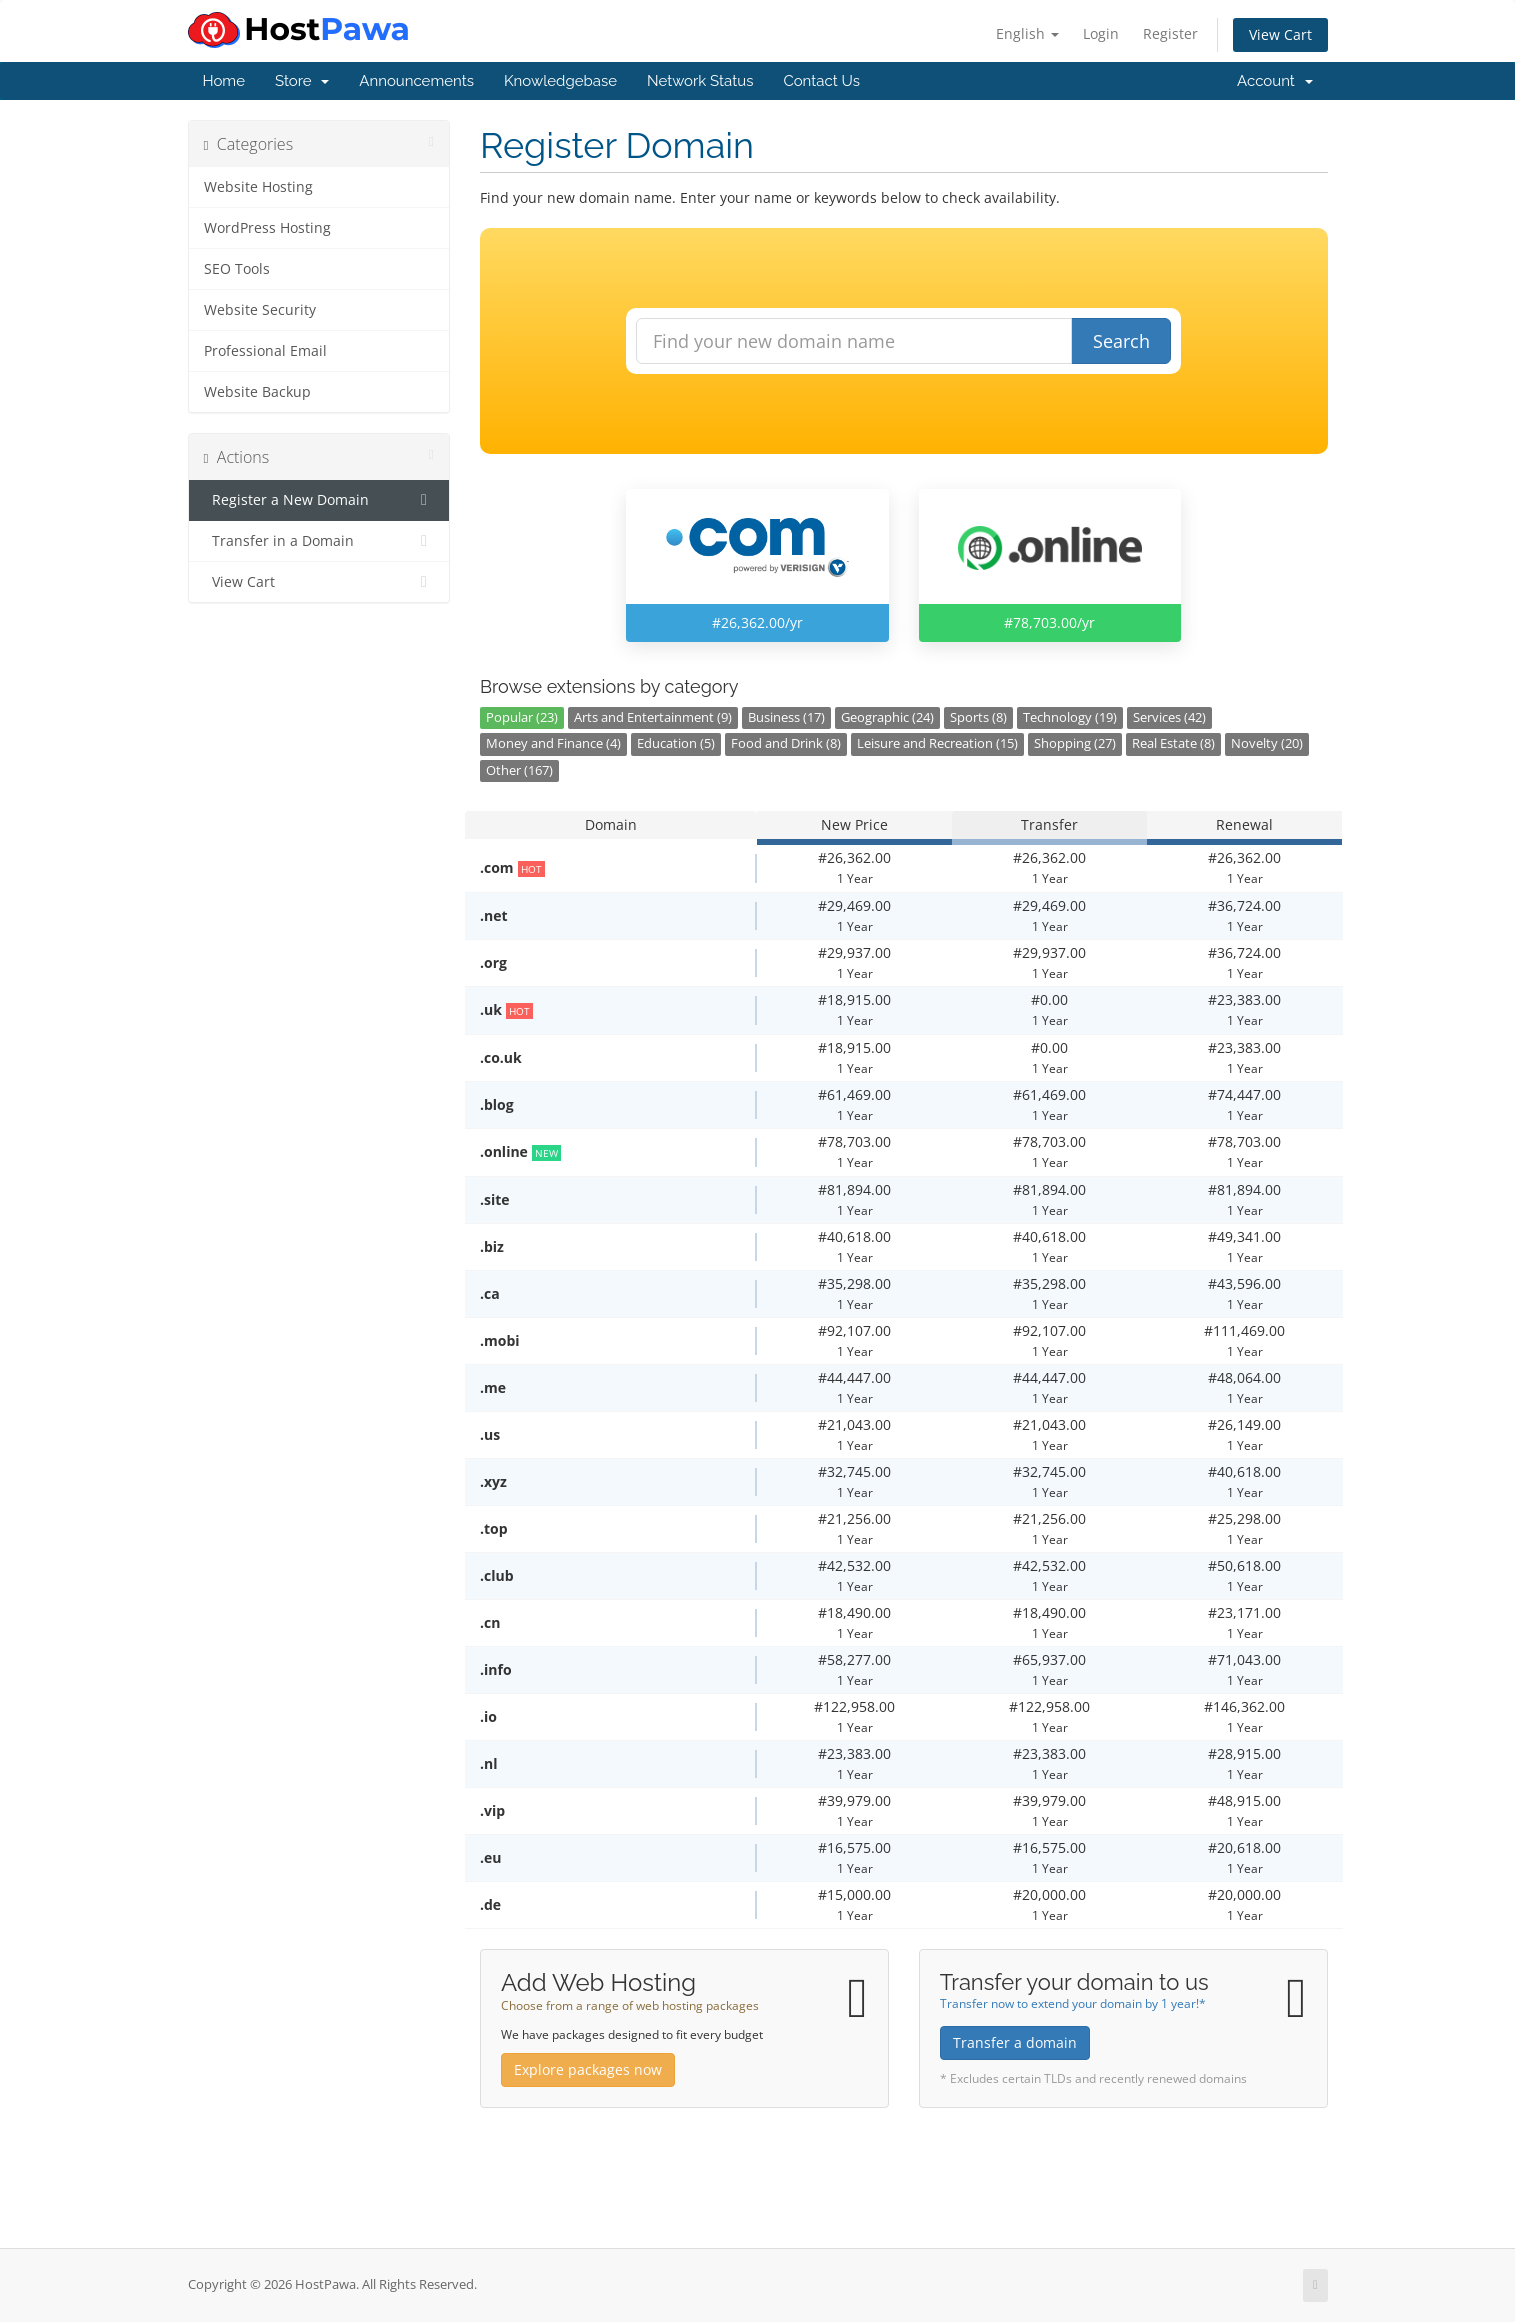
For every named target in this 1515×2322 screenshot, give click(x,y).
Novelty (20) (1267, 743)
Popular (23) (522, 717)
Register (1170, 33)
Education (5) (676, 743)
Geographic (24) (887, 717)
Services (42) (1169, 717)
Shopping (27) (1075, 743)
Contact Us (821, 81)
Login (1101, 33)
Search (1121, 341)
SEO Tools (237, 269)
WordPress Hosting (267, 228)
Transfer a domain (1015, 2042)
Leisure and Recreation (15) (937, 743)
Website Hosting (258, 187)
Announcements (416, 81)
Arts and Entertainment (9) (653, 717)
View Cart (1280, 34)
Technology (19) (1070, 717)
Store (302, 81)
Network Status (700, 81)
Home (224, 81)
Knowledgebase (560, 81)
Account (1274, 81)
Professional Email (265, 351)
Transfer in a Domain (319, 541)
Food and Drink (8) (786, 743)
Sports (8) (978, 717)
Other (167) (519, 770)
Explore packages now (588, 2069)
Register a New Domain (319, 500)
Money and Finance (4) (553, 743)
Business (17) (786, 717)
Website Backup (257, 392)
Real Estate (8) (1173, 743)
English (1027, 33)
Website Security (260, 310)
